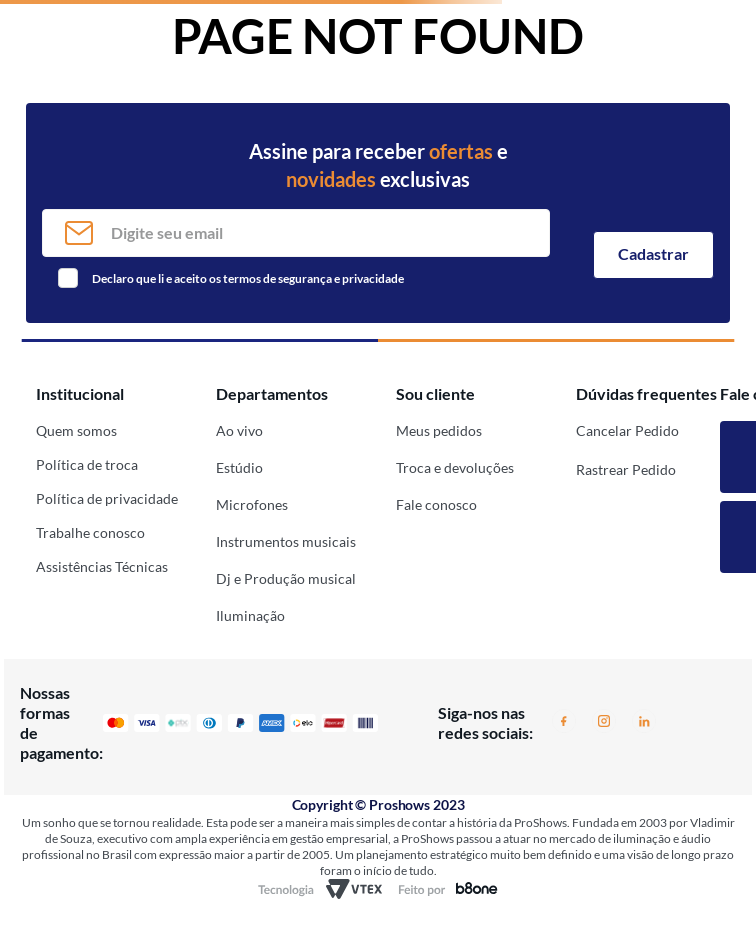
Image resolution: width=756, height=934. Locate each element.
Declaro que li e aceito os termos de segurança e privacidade (248, 278)
